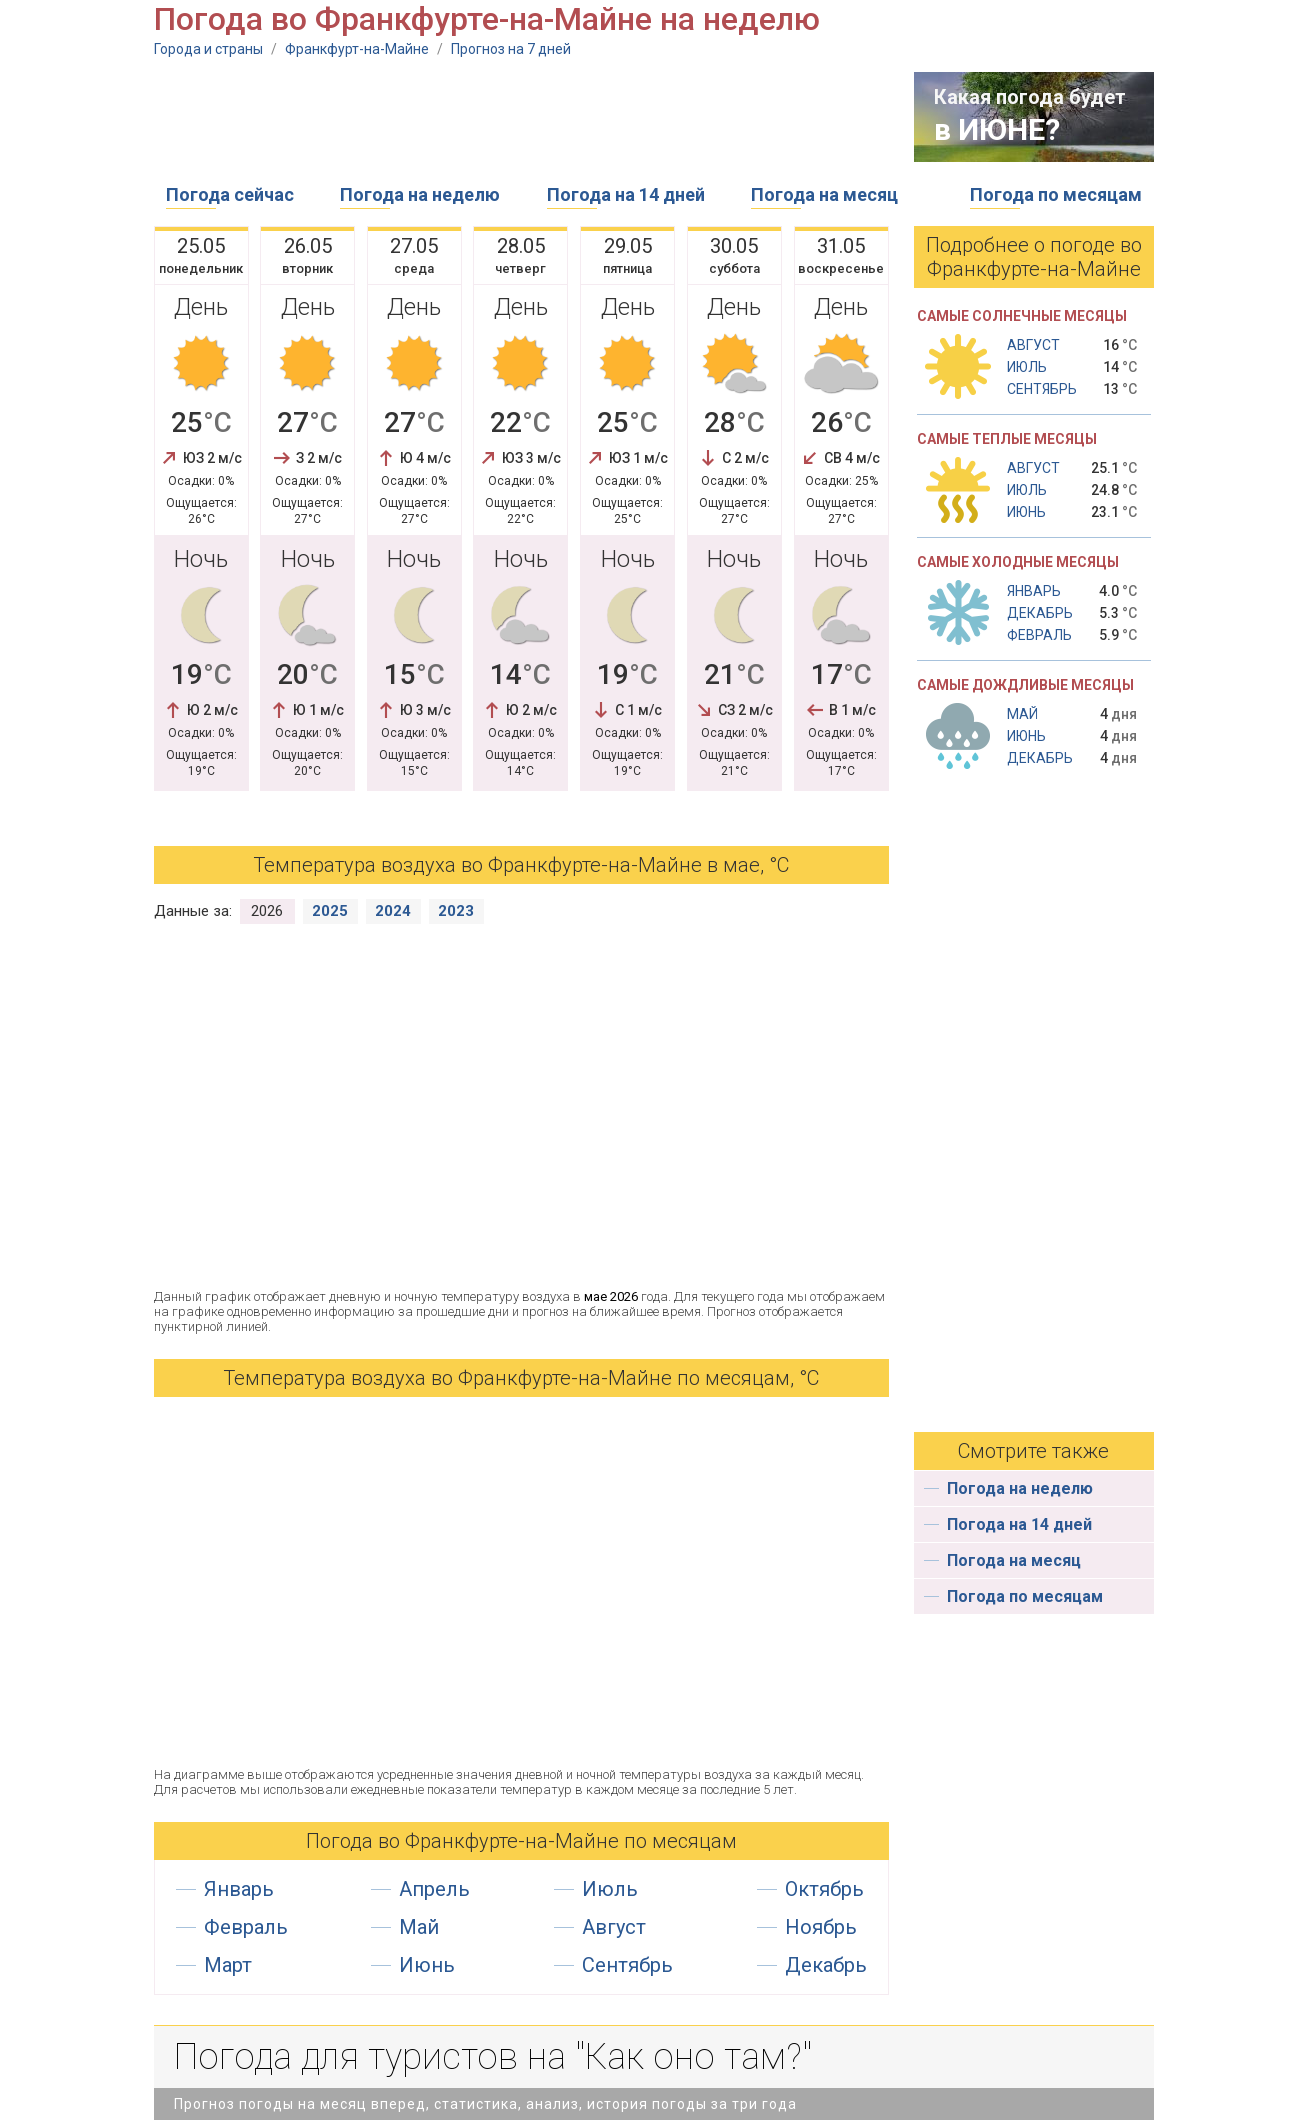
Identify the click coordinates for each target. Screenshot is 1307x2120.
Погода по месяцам (1056, 194)
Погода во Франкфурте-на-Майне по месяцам (521, 1841)
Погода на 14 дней (626, 194)
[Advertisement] (518, 117)
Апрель (434, 1889)
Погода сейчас (230, 194)
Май (419, 1927)
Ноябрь (821, 1927)
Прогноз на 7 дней (511, 49)
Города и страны (208, 49)
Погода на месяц (824, 194)
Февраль (246, 1927)
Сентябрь (627, 1965)
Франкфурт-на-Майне (357, 49)
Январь (239, 1889)
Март (228, 1965)
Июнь (427, 1965)
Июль (610, 1889)
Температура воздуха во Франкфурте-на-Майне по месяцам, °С (521, 1378)
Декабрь (826, 1965)
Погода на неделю (420, 194)
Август (614, 1927)
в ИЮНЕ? (997, 129)
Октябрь (824, 1889)
